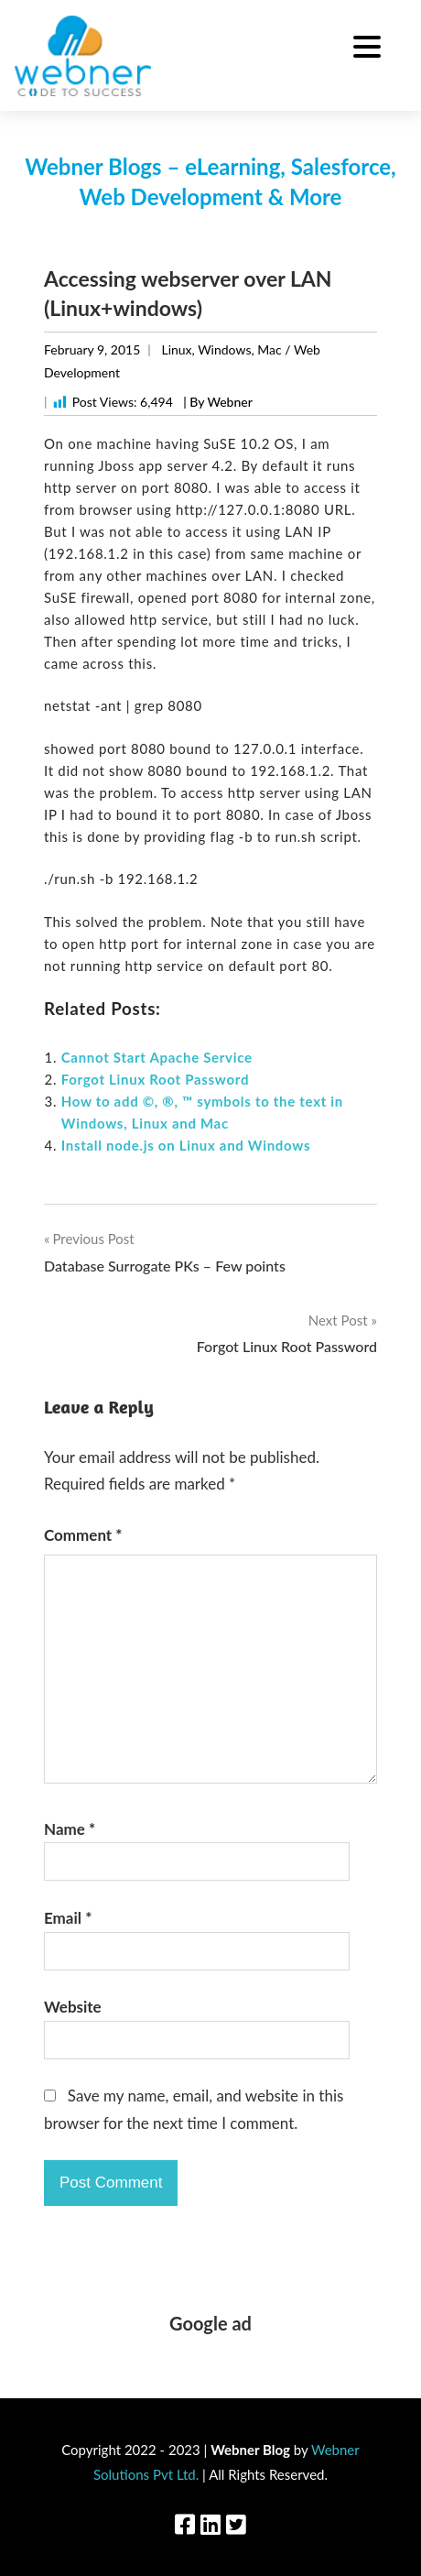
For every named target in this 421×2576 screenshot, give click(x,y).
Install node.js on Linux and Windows (185, 1145)
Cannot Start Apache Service (157, 1057)
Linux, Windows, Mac (221, 349)
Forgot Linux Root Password (155, 1079)
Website (73, 2006)
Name (69, 1829)
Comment (83, 1535)
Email (68, 1917)
